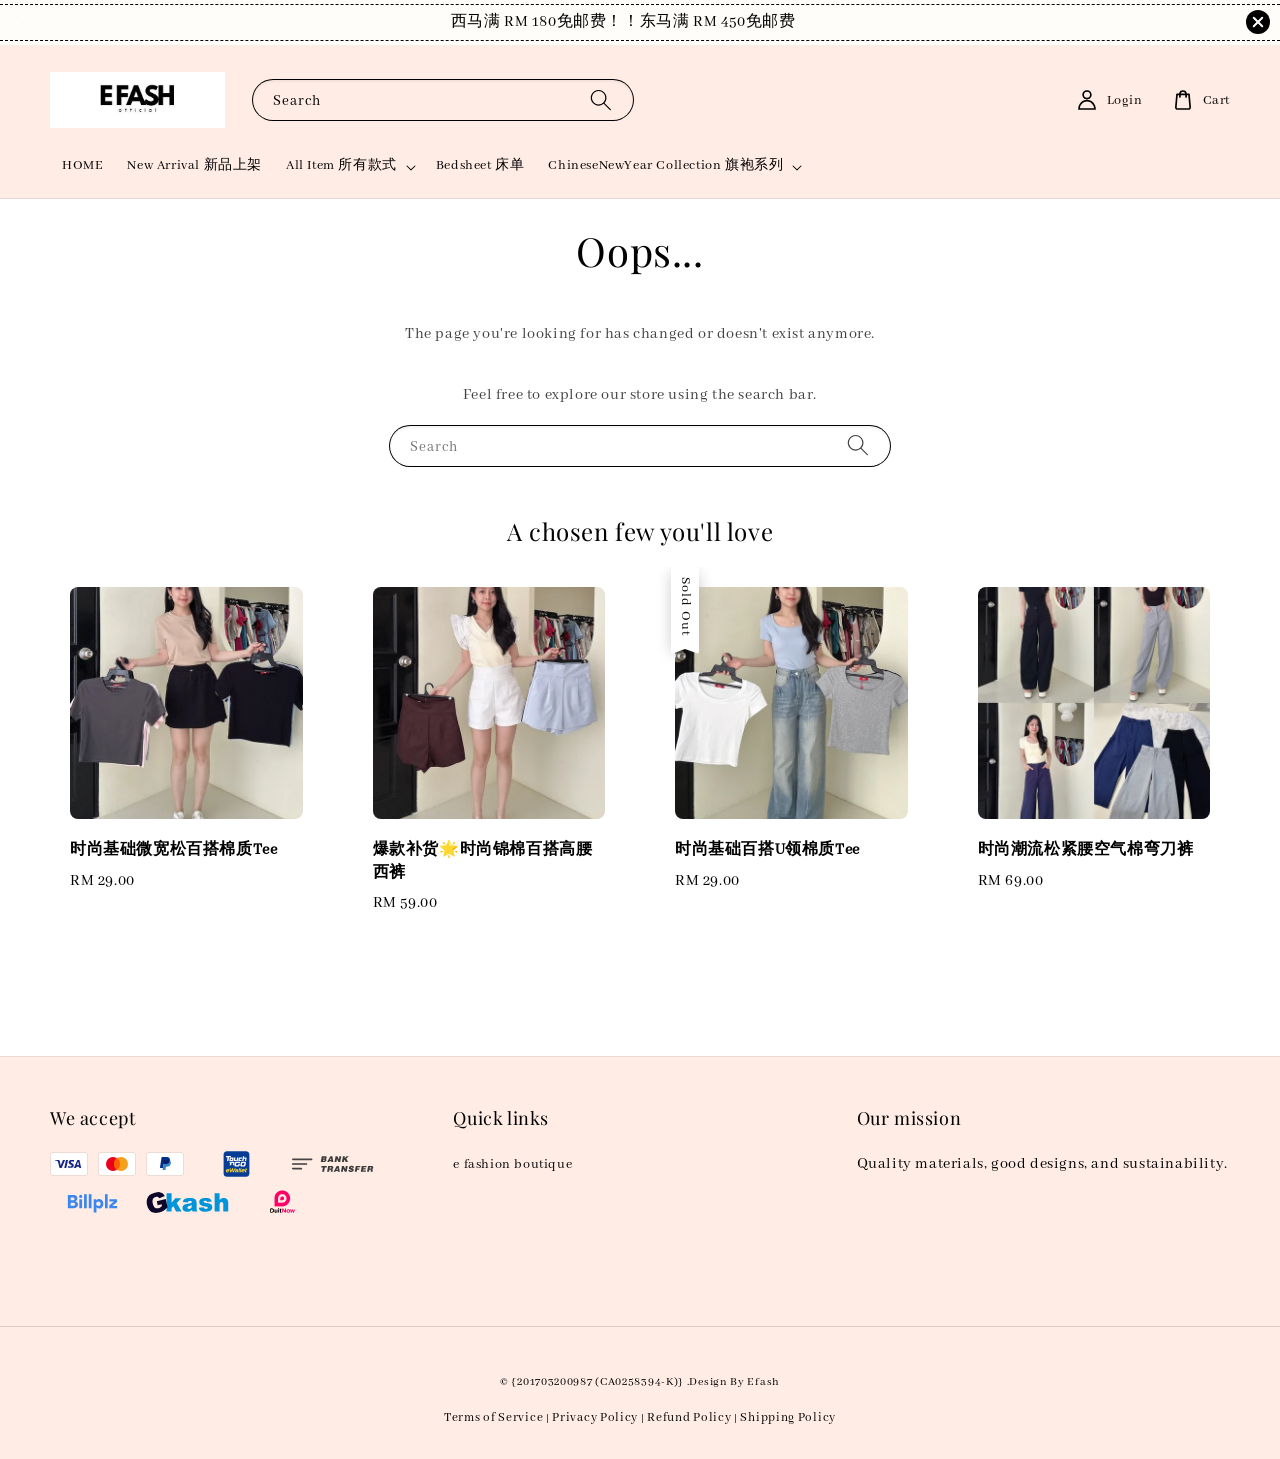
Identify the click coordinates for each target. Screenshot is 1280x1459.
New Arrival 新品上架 (194, 165)
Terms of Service (493, 1417)
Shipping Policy (788, 1417)
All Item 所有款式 (341, 165)
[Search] (601, 99)
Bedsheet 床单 (480, 165)
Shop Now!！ (767, 22)
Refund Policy (689, 1417)
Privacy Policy (595, 1417)
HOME (82, 165)
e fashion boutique (512, 1164)
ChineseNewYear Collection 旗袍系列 (665, 165)
